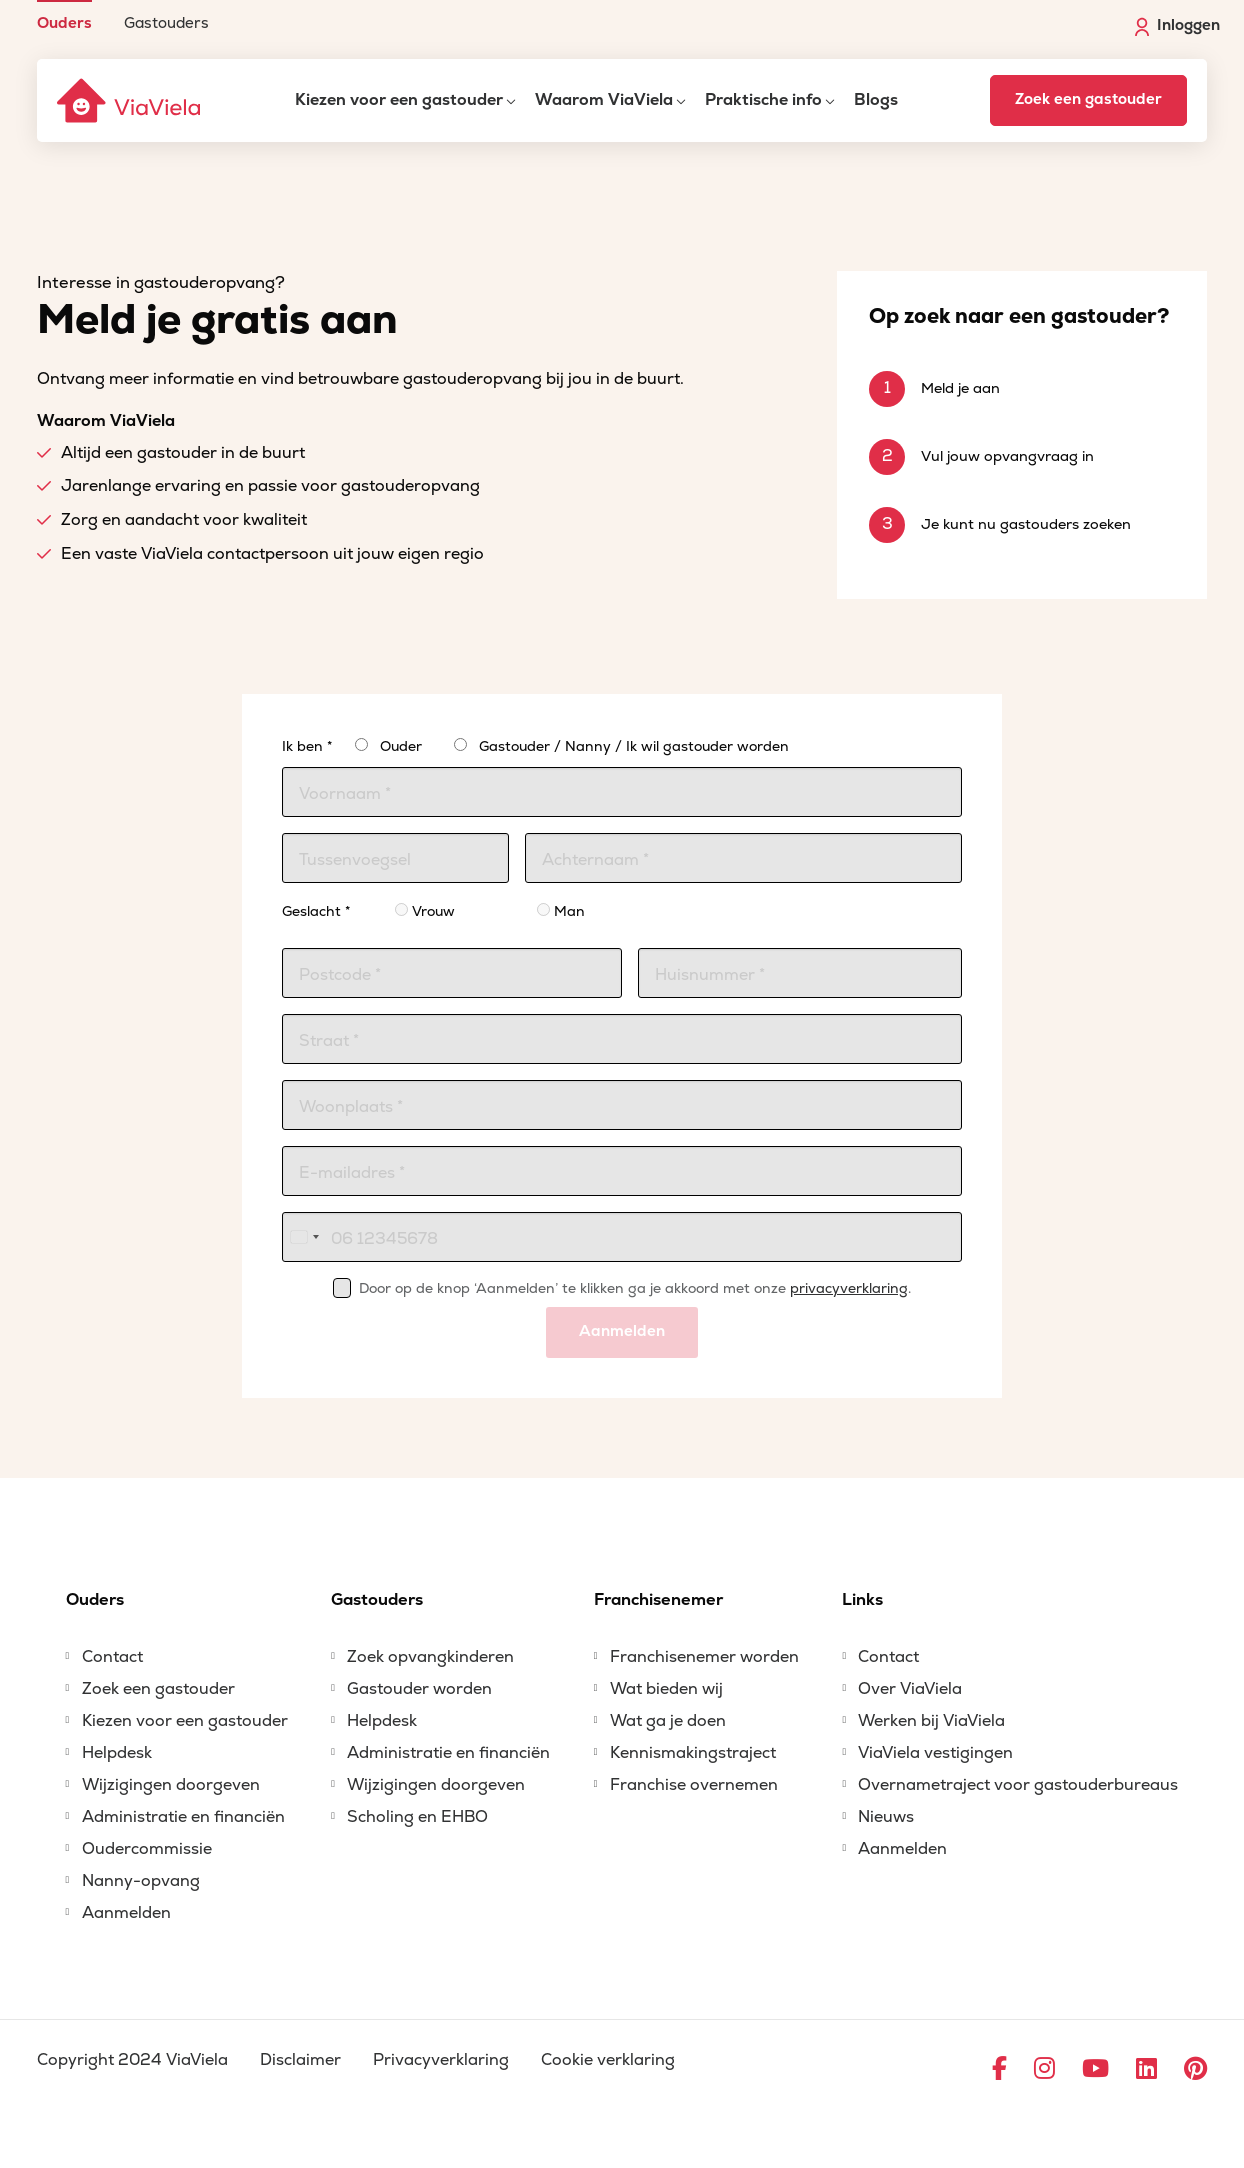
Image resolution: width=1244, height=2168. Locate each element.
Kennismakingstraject (693, 1753)
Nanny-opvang (141, 1881)
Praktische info (763, 100)
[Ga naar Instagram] (1044, 2070)
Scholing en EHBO (417, 1817)
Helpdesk (117, 1753)
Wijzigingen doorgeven (171, 1785)
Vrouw (425, 911)
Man (561, 911)
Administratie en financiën (183, 1817)
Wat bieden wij (666, 1689)
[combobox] (304, 1237)
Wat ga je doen (668, 1721)
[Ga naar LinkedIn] (1146, 2070)
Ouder (401, 746)
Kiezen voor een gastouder (399, 100)
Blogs (876, 100)
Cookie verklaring (608, 2060)
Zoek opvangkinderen (430, 1657)
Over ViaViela (910, 1689)
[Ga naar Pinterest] (1195, 2070)
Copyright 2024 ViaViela (132, 2060)
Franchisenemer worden (704, 1657)
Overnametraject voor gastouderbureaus (1018, 1785)
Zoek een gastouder (1088, 99)
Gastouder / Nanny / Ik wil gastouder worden (634, 746)
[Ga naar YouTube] (1095, 2070)
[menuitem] (64, 15)
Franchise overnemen (694, 1785)
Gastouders (166, 22)
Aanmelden (622, 1331)
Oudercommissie (147, 1849)
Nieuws (886, 1817)
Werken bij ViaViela (931, 1721)
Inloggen (1177, 26)
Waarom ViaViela (604, 100)
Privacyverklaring (441, 2060)
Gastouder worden (419, 1689)
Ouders (64, 22)
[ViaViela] (130, 100)
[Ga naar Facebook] (999, 2070)
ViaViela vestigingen (935, 1753)
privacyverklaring (849, 1288)
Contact (112, 1657)
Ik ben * (307, 746)
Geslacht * (316, 911)
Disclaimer (300, 2060)
